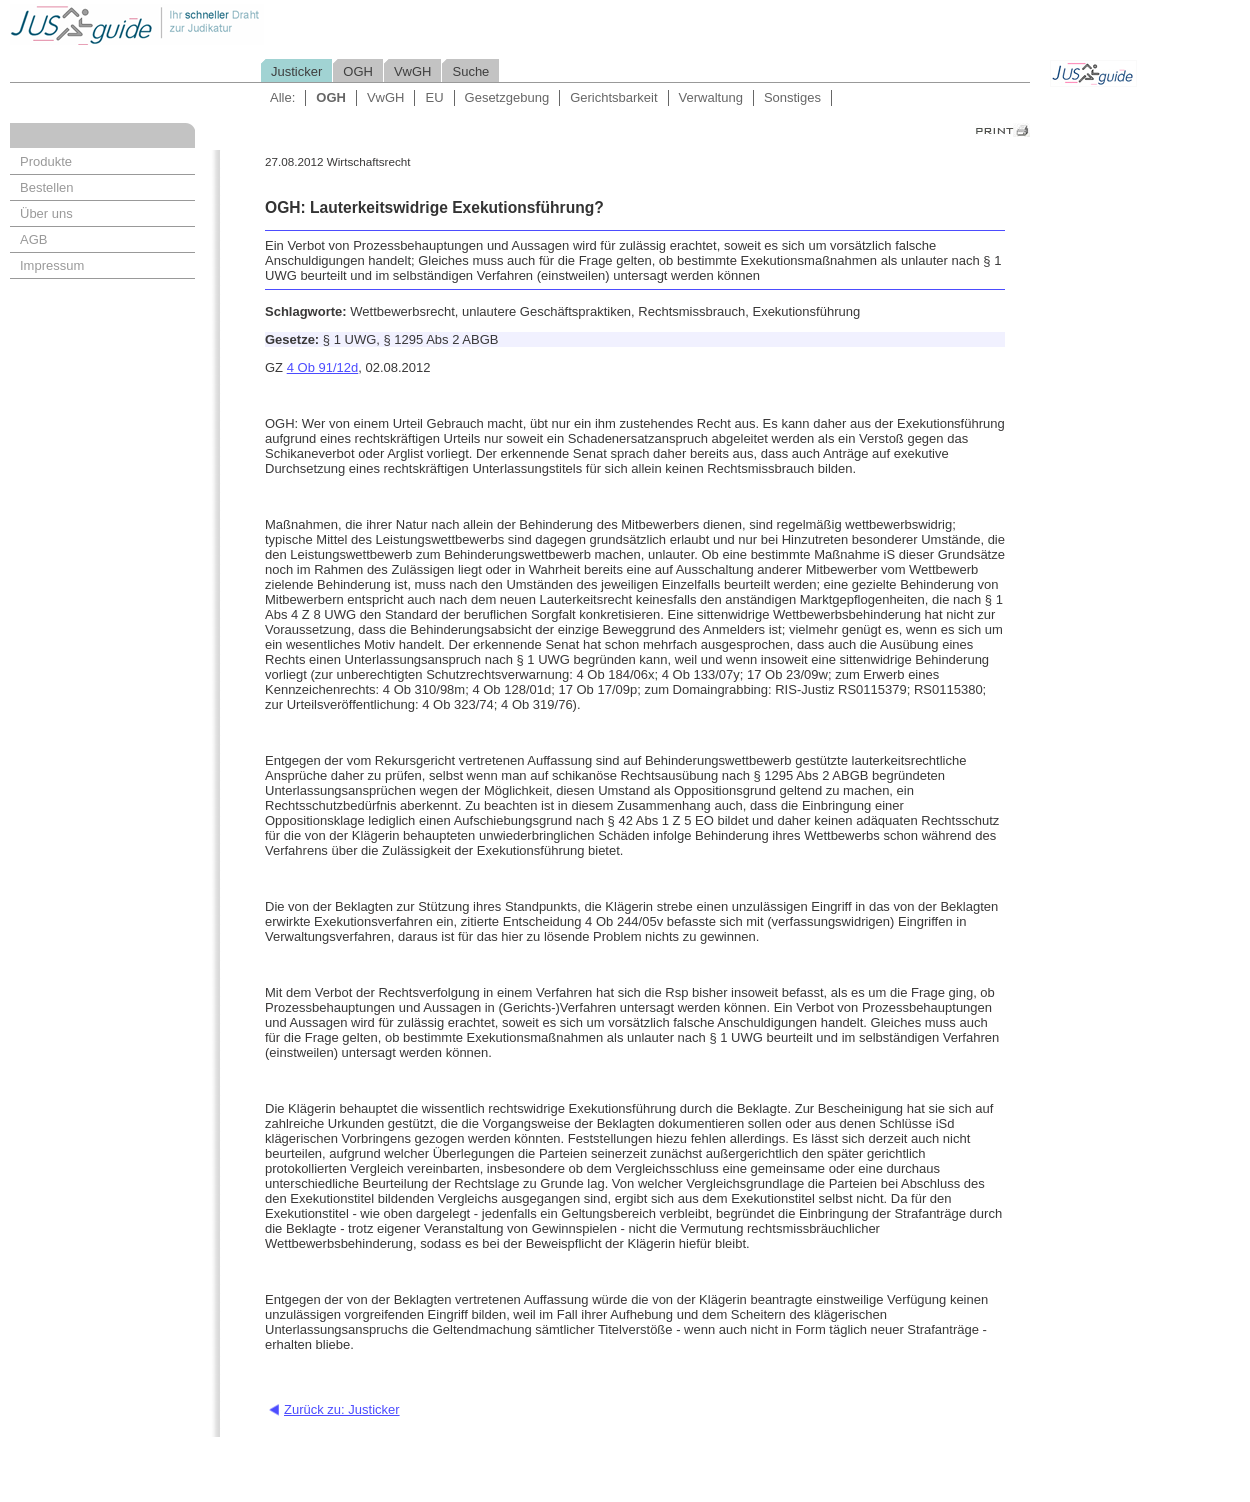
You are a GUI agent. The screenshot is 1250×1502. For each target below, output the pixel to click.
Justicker (296, 71)
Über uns (46, 213)
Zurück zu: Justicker (342, 1409)
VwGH (413, 71)
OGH (358, 71)
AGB (33, 239)
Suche (470, 71)
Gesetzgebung (507, 97)
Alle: (282, 97)
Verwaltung (711, 97)
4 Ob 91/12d (323, 367)
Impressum (52, 265)
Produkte (46, 161)
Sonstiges (792, 97)
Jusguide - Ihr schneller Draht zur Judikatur (201, 24)
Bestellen (46, 187)
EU (434, 97)
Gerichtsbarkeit (613, 97)
